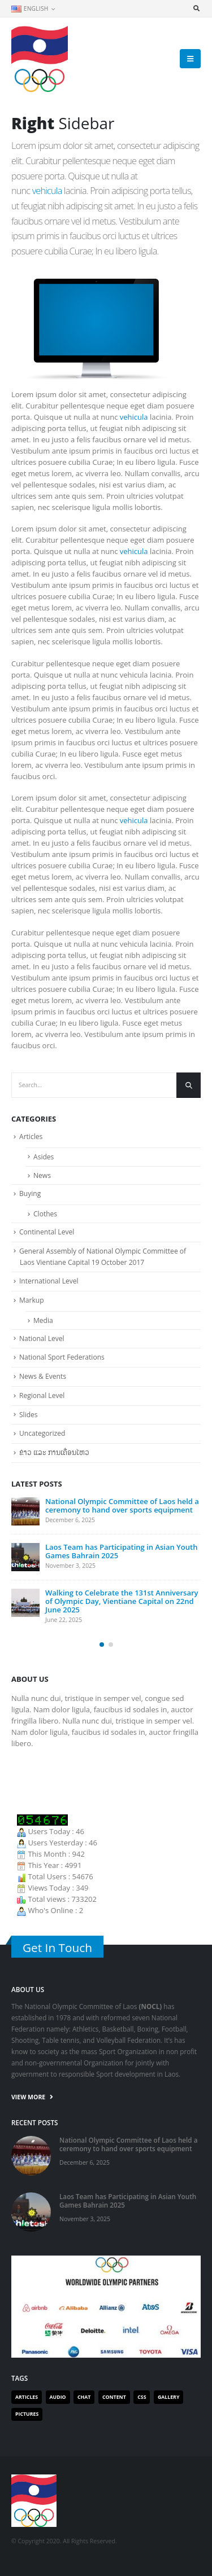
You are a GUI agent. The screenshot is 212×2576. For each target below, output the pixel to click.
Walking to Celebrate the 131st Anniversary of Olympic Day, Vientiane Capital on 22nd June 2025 (121, 1601)
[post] (25, 1511)
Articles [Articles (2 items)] (26, 2397)
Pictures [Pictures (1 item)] (26, 2414)
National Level (41, 1338)
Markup (31, 1300)
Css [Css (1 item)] (141, 2397)
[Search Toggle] (196, 8)
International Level (49, 1281)
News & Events (42, 1376)
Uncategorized (42, 1433)
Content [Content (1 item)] (114, 2397)
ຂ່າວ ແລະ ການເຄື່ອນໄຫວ (54, 1452)
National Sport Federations (62, 1357)
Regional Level (41, 1395)
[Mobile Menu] (190, 58)
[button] (101, 1644)
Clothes (45, 1214)
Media (43, 1320)
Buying (30, 1193)
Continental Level (46, 1232)
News (42, 1175)
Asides (43, 1157)
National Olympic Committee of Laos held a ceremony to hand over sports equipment (122, 1505)
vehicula (47, 190)
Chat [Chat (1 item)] (83, 2397)
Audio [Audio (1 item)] (58, 2397)
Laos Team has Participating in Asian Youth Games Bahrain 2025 (121, 1551)
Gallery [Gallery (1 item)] (168, 2397)
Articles (30, 1136)
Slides (28, 1414)
